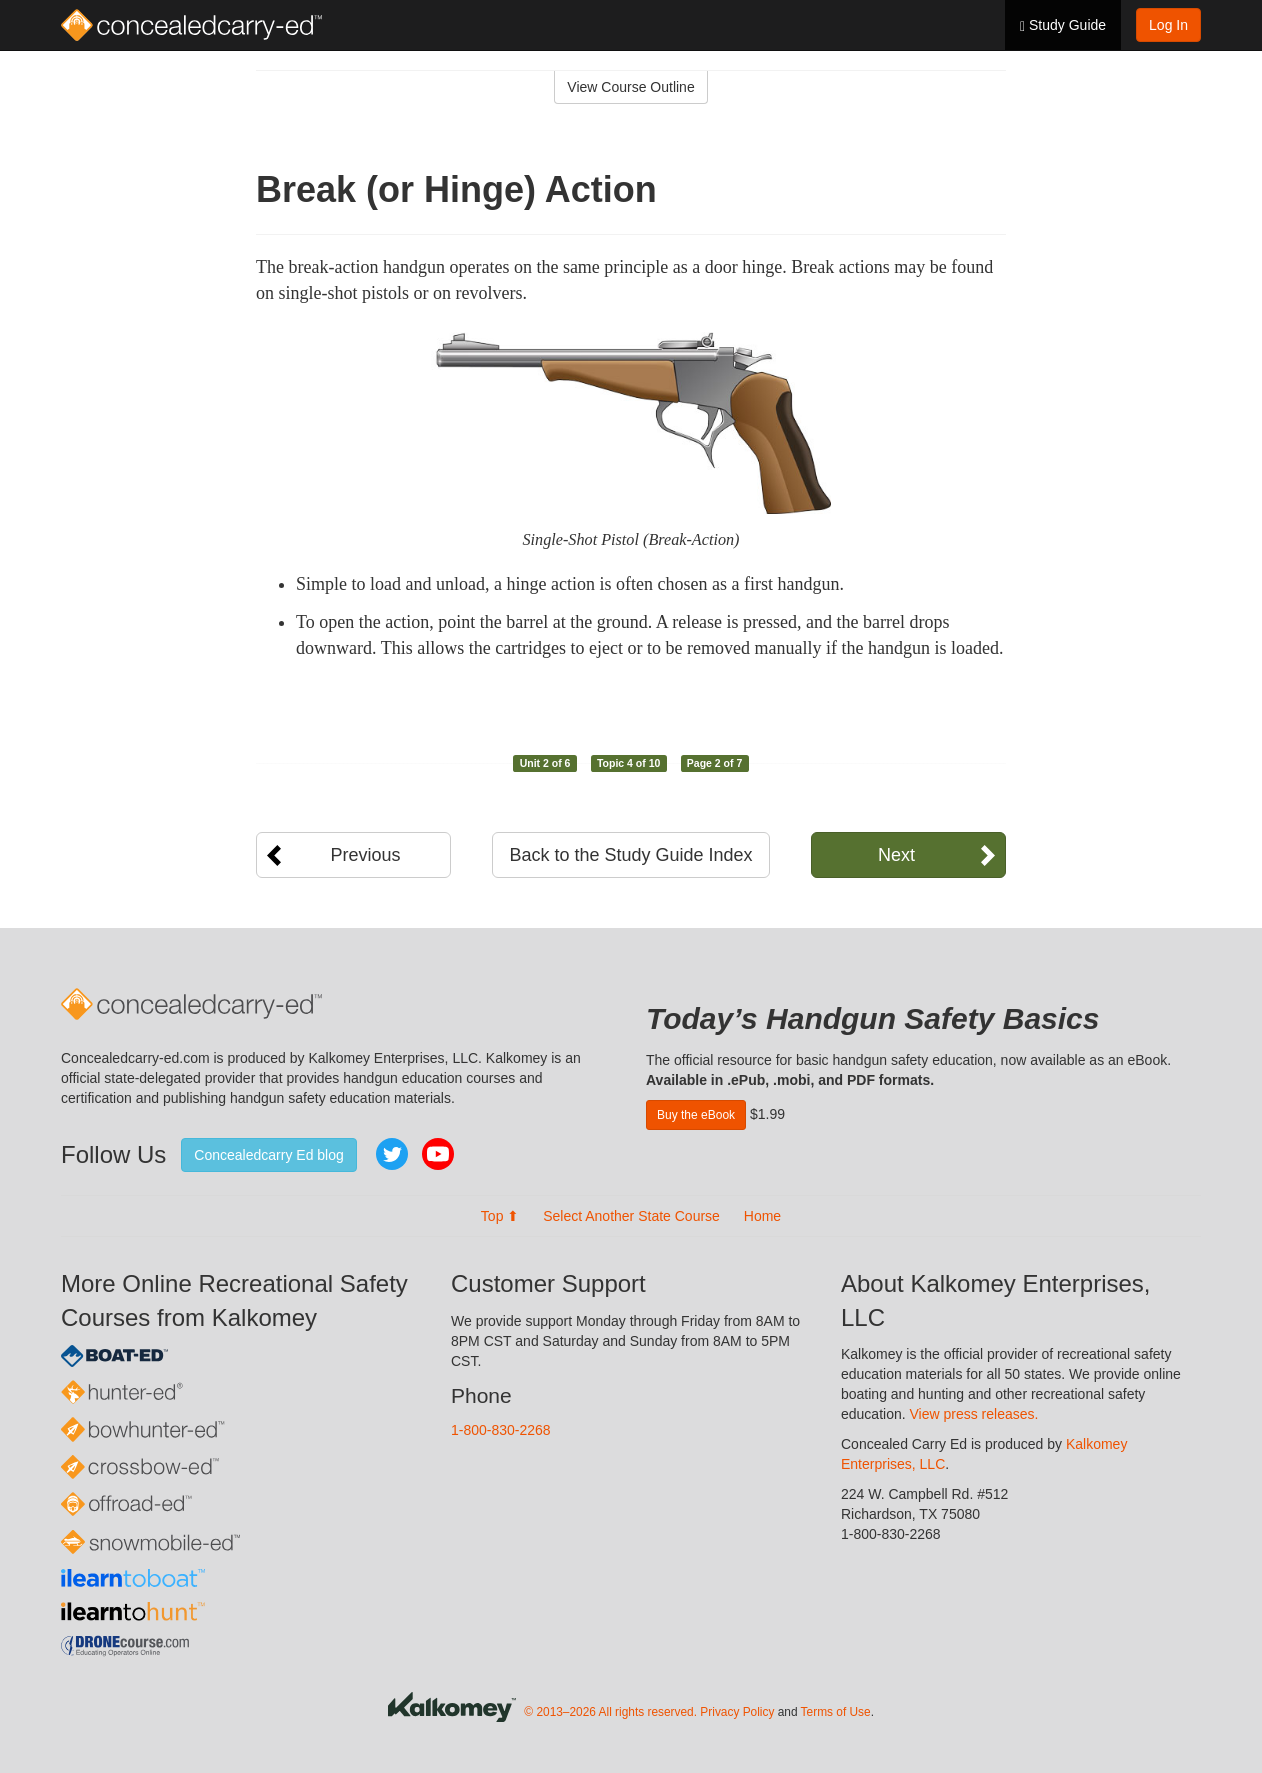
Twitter (392, 1154)
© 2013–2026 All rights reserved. (610, 1712)
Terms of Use (836, 1712)
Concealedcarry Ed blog (268, 1155)
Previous (365, 855)
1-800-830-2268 (501, 1430)
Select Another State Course (631, 1216)
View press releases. (974, 1414)
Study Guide (1063, 25)
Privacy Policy (737, 1712)
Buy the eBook (696, 1115)
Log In (1168, 25)
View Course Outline (630, 87)
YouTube (438, 1154)
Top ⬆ (500, 1216)
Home (762, 1216)
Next (896, 855)
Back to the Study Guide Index (630, 855)
